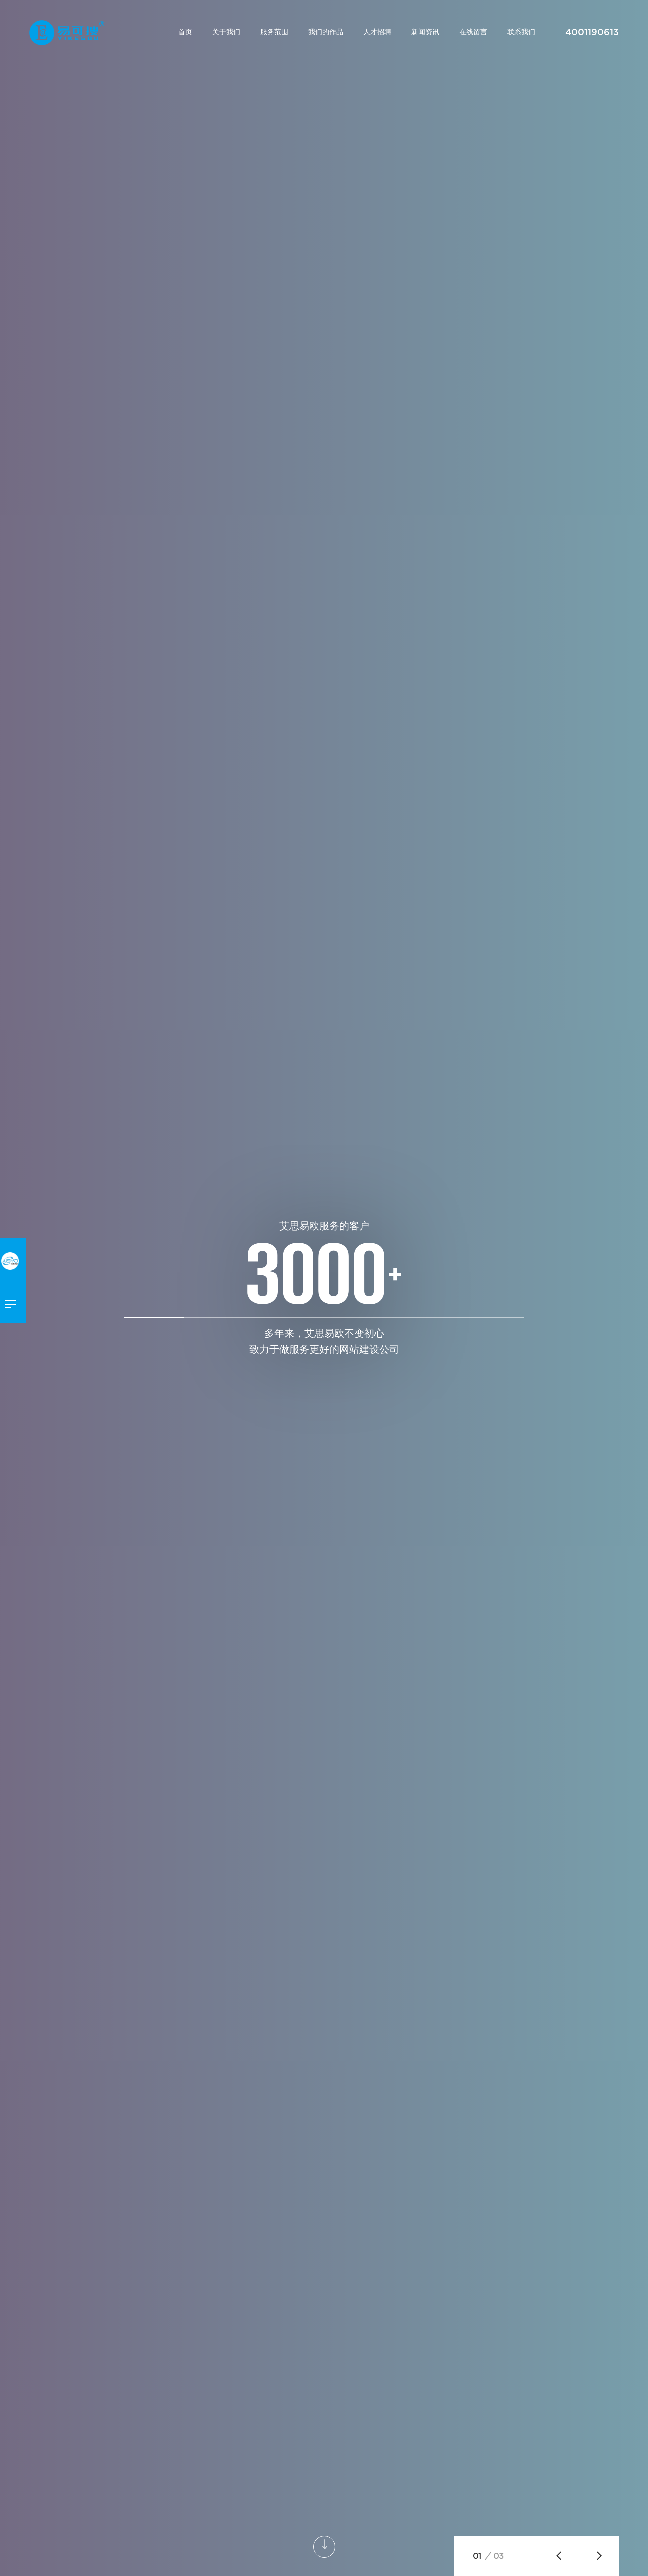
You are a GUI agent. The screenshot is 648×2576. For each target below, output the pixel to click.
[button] (559, 2556)
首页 (185, 32)
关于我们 (226, 32)
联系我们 (521, 32)
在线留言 (473, 32)
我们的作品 (325, 32)
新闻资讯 (425, 32)
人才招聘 (377, 32)
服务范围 (274, 32)
